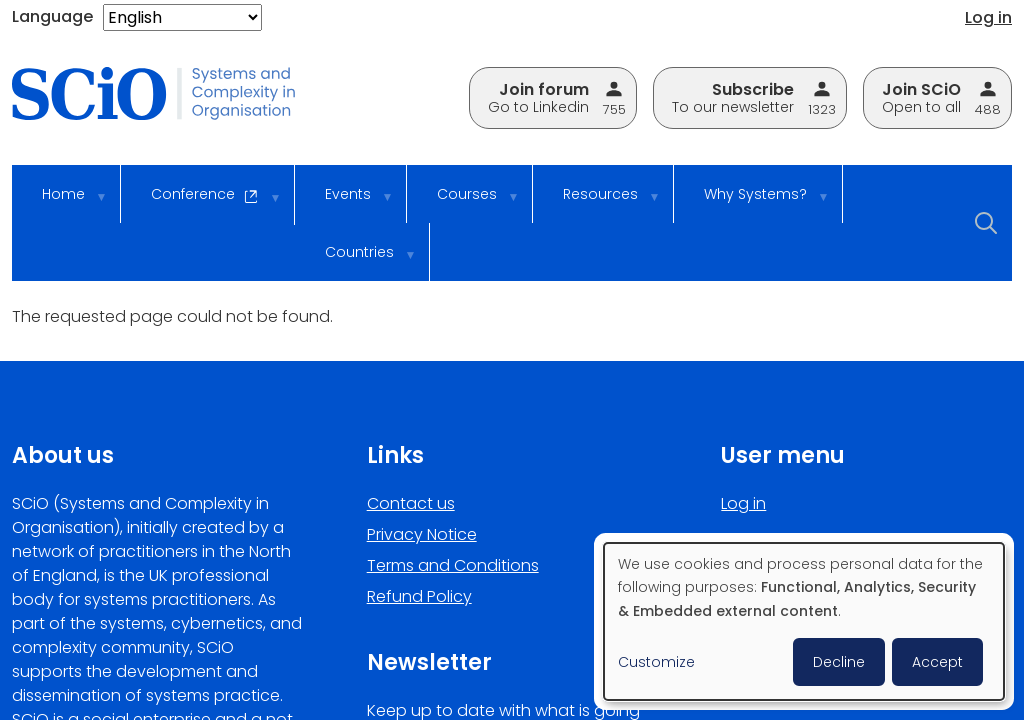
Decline (839, 662)
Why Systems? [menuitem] (753, 203)
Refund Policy (419, 596)
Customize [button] (656, 662)
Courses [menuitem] (464, 203)
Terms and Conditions (453, 565)
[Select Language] (182, 17)
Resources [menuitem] (598, 203)
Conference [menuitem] (202, 204)
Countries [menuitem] (357, 261)
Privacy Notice (422, 534)
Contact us (411, 503)
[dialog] (804, 621)
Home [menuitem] (61, 203)
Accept (937, 662)
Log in (988, 17)
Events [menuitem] (345, 203)
